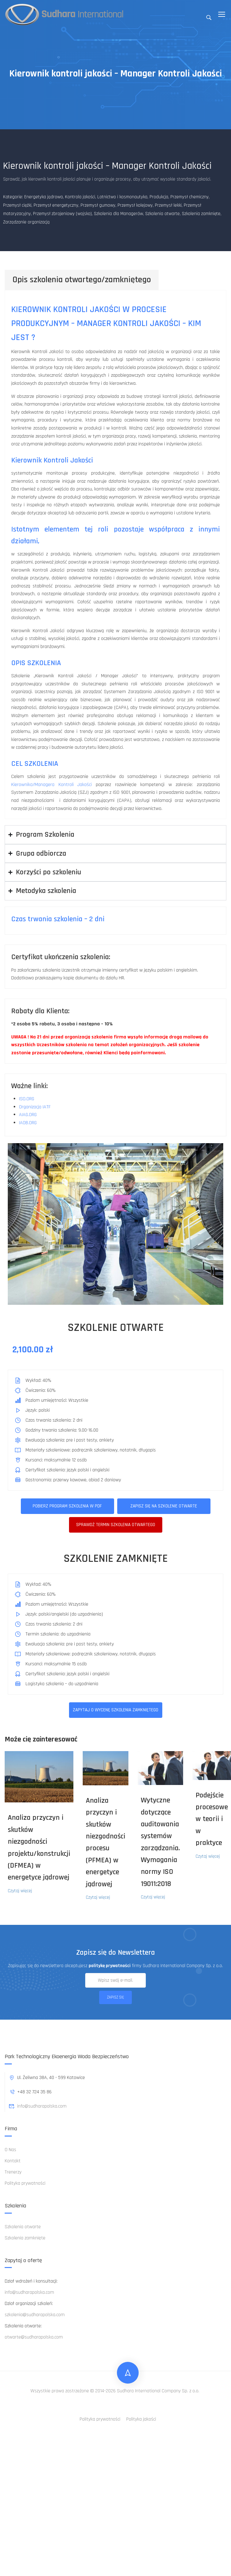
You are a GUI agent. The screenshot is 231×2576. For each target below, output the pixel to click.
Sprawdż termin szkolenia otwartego (115, 1525)
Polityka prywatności (25, 2183)
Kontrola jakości (80, 197)
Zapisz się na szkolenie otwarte (163, 1506)
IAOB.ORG (28, 1123)
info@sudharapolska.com (38, 2106)
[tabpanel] (115, 554)
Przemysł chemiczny (189, 197)
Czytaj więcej (20, 1891)
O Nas (10, 2149)
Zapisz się (115, 1997)
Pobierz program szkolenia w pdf (67, 1506)
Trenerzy (13, 2172)
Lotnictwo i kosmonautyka (122, 197)
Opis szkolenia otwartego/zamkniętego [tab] (81, 279)
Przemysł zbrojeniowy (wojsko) (62, 214)
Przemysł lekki (168, 205)
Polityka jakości (141, 2419)
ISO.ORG (26, 1099)
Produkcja (159, 197)
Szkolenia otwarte (162, 214)
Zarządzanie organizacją (26, 222)
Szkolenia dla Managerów (118, 214)
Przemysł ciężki (17, 205)
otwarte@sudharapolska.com (34, 2337)
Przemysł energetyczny (56, 205)
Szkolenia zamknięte (201, 214)
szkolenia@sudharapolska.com (35, 2315)
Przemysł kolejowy (135, 205)
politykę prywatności (110, 1966)
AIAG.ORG (28, 1114)
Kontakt (13, 2161)
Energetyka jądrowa (43, 197)
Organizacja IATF (35, 1107)
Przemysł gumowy (98, 205)
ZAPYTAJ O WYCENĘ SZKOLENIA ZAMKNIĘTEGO (115, 1710)
